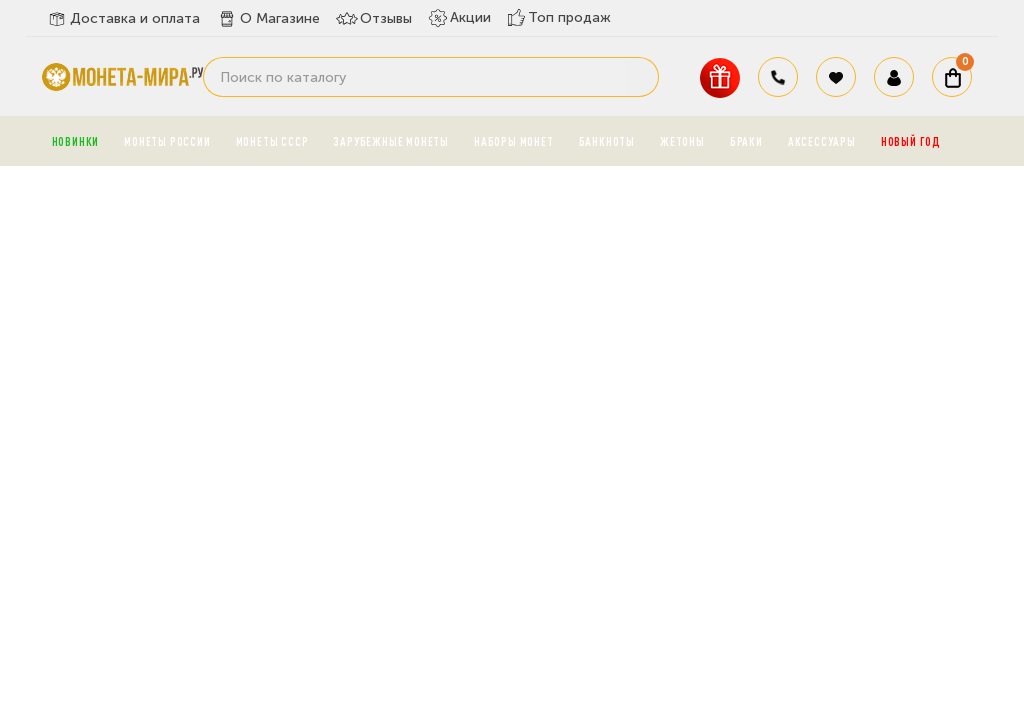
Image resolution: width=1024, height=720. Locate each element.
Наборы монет (514, 141)
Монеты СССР (272, 141)
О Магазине (268, 19)
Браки (746, 141)
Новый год (911, 141)
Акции (459, 18)
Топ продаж (559, 17)
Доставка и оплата (123, 19)
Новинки (76, 141)
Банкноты (607, 141)
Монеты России (167, 141)
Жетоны (682, 141)
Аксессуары (822, 141)
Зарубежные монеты (391, 141)
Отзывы (374, 19)
